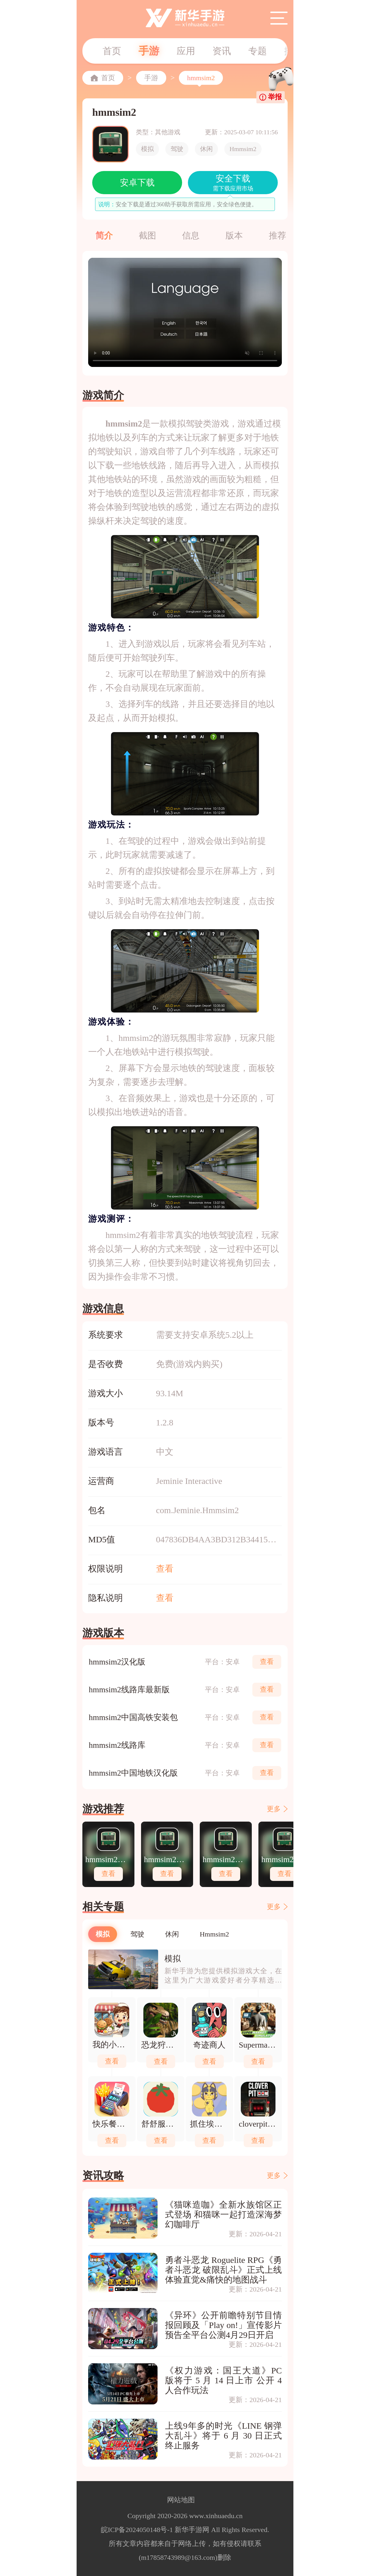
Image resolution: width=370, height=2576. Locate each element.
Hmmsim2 (243, 148)
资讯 (221, 51)
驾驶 (177, 148)
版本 (234, 235)
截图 (147, 235)
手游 (148, 51)
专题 (257, 51)
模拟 (147, 148)
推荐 (277, 235)
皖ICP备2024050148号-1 (137, 2529)
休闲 (206, 148)
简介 (104, 235)
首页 (112, 51)
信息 (190, 235)
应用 (186, 51)
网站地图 (181, 2500)
